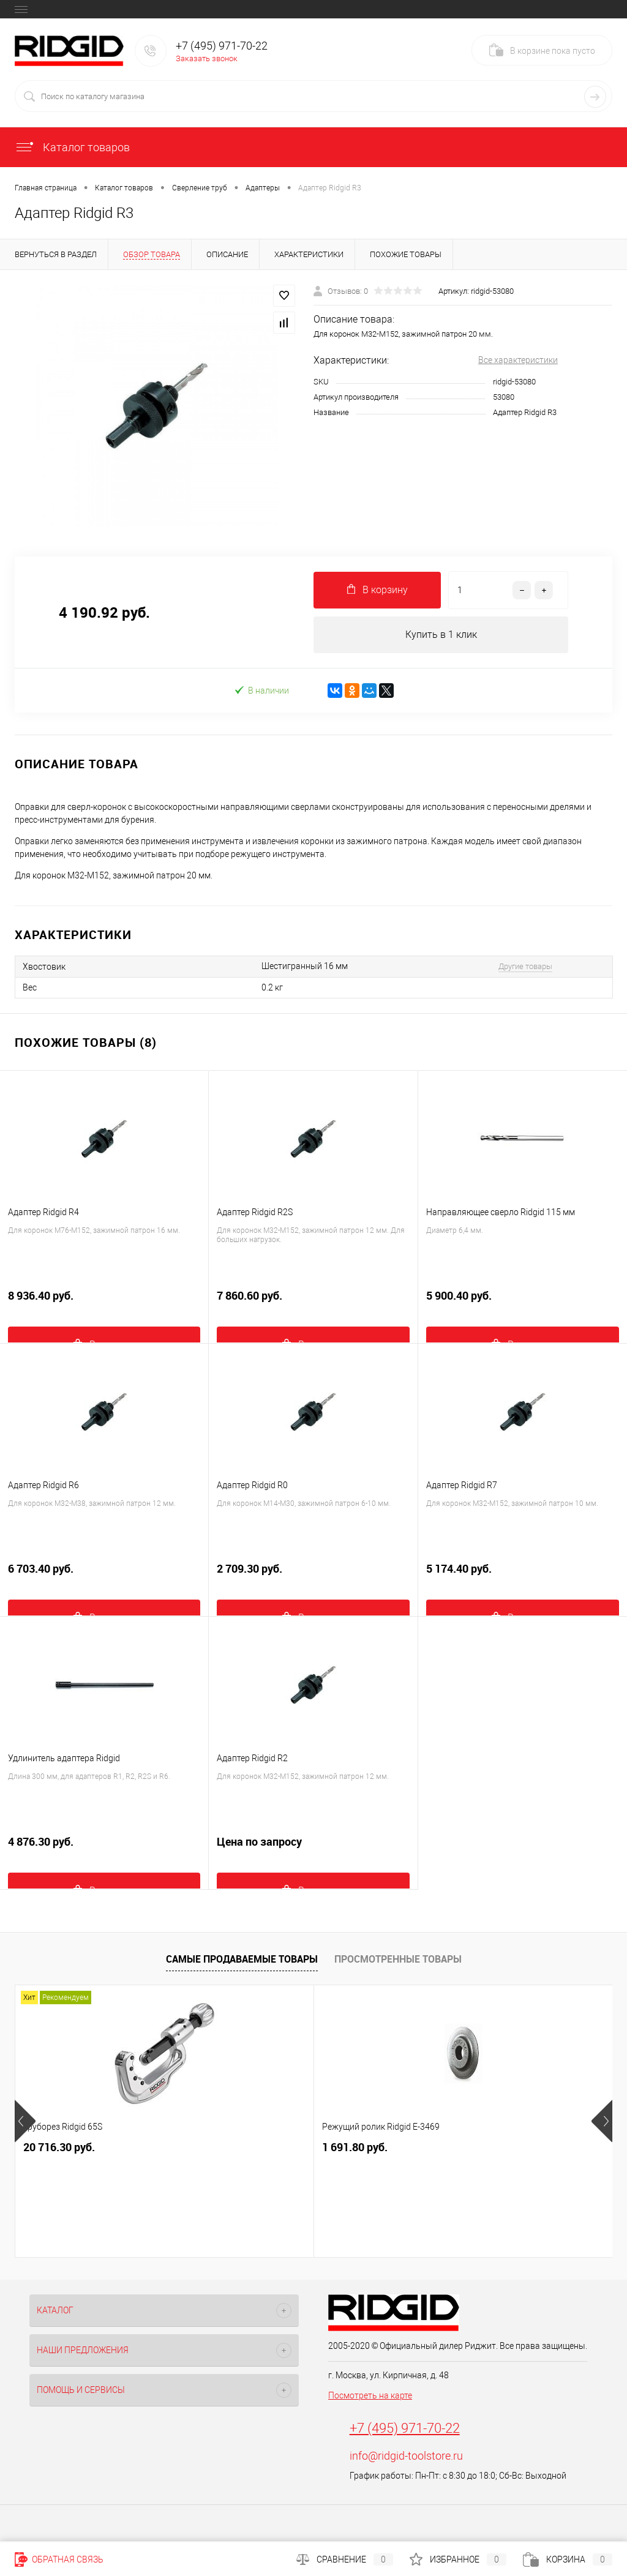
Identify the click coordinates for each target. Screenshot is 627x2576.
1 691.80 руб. (255, 2147)
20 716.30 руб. (59, 2147)
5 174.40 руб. (522, 1576)
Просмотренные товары (398, 1959)
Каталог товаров (72, 147)
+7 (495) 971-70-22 (405, 2428)
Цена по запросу (313, 1849)
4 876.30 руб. (104, 1849)
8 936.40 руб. (104, 1303)
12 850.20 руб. (458, 2147)
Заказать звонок (207, 58)
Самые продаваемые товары (242, 1959)
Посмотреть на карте (370, 2396)
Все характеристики (518, 360)
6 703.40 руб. (104, 1576)
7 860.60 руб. (313, 1303)
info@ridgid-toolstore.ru (406, 2456)
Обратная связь (59, 2559)
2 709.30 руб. (313, 1576)
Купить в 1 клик (441, 634)
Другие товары (525, 966)
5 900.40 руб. (522, 1303)
